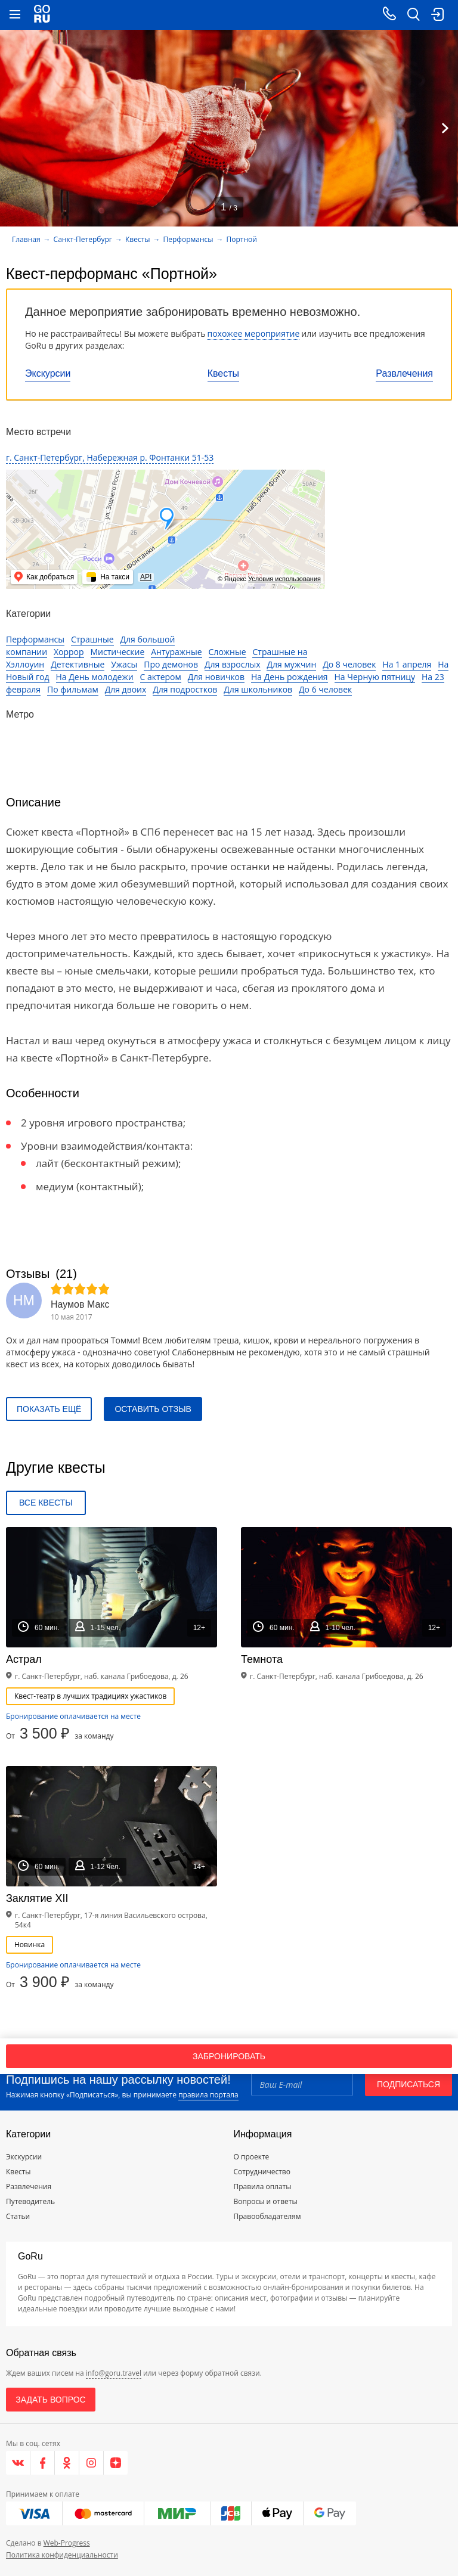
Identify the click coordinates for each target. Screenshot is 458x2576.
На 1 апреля (406, 664)
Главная (26, 239)
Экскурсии (47, 373)
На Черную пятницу (375, 676)
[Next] (445, 128)
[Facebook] (42, 2463)
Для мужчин (291, 664)
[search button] (413, 15)
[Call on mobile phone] (389, 15)
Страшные (92, 639)
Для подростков (185, 689)
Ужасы (124, 664)
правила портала (208, 2095)
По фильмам (72, 689)
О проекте (252, 2157)
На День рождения (289, 676)
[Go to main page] (42, 15)
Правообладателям (267, 2216)
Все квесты (46, 1502)
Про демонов (171, 664)
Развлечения (404, 373)
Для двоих (126, 689)
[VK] (18, 2463)
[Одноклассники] (67, 2463)
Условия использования (284, 578)
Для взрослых (233, 664)
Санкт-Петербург (83, 239)
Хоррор (69, 651)
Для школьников (258, 689)
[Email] (302, 2084)
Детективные (77, 664)
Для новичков (216, 676)
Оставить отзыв (152, 1409)
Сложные (227, 651)
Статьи (18, 2216)
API (145, 577)
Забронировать (229, 2056)
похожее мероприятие (253, 333)
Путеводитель (30, 2201)
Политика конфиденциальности (62, 2555)
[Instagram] (91, 2463)
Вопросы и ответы (266, 2201)
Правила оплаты (263, 2186)
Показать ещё (49, 1409)
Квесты (223, 373)
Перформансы (188, 239)
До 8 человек (349, 664)
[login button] (437, 15)
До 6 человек (325, 689)
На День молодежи (95, 676)
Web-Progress (67, 2543)
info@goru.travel (113, 2373)
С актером (160, 676)
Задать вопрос (50, 2399)
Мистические (118, 651)
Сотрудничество (262, 2172)
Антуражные (176, 651)
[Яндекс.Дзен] (116, 2463)
